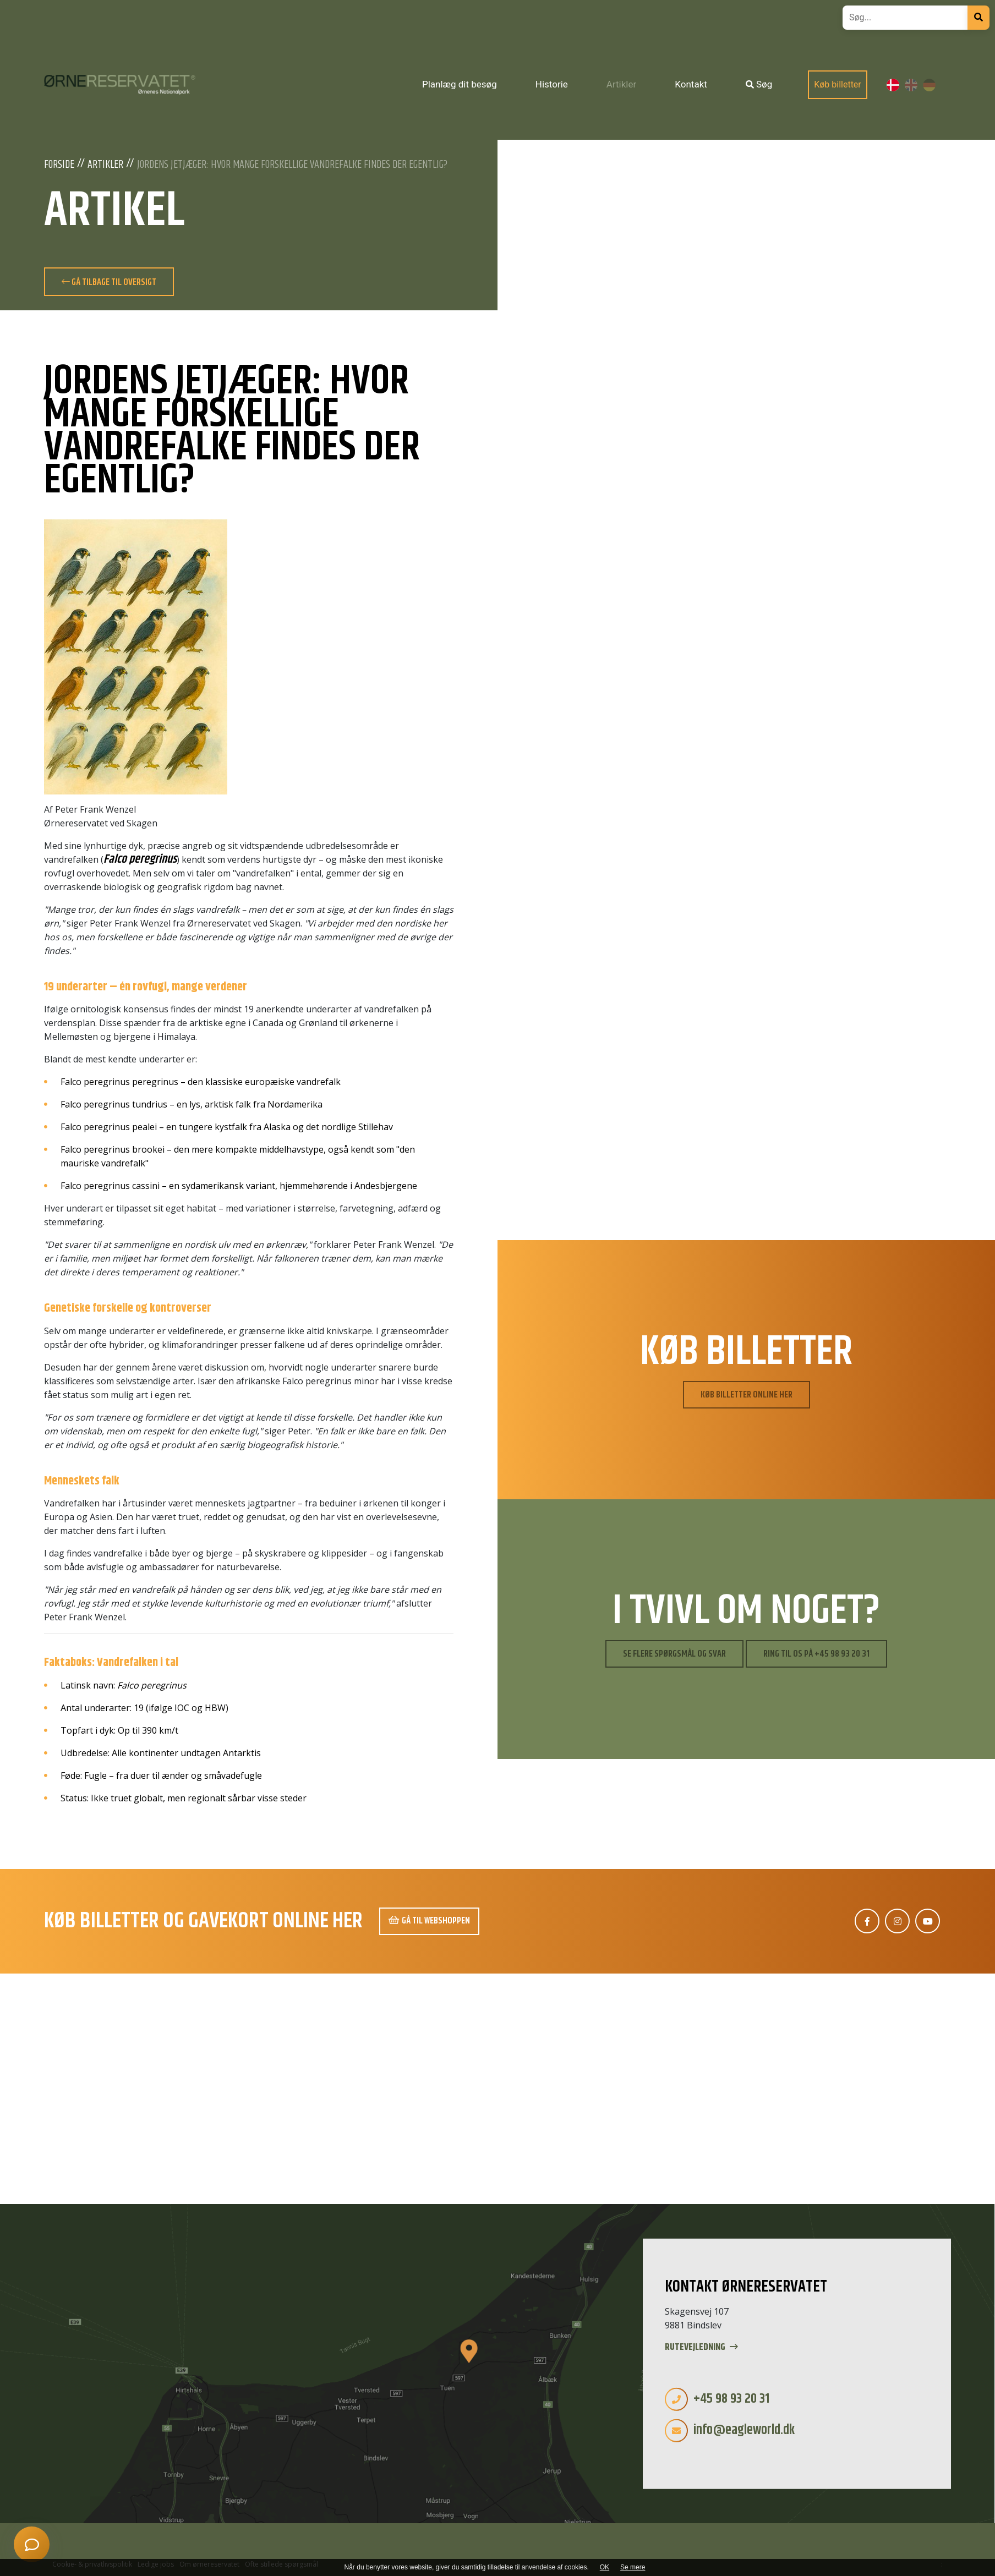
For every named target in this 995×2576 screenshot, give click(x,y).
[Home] (119, 85)
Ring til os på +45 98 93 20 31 (816, 1654)
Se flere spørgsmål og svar (674, 1654)
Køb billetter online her (746, 1395)
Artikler (105, 165)
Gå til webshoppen (429, 1921)
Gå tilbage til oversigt (109, 282)
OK (604, 2567)
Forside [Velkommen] (59, 165)
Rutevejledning (701, 2347)
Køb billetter (837, 84)
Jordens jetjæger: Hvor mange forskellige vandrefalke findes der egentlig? (292, 165)
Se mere (632, 2567)
